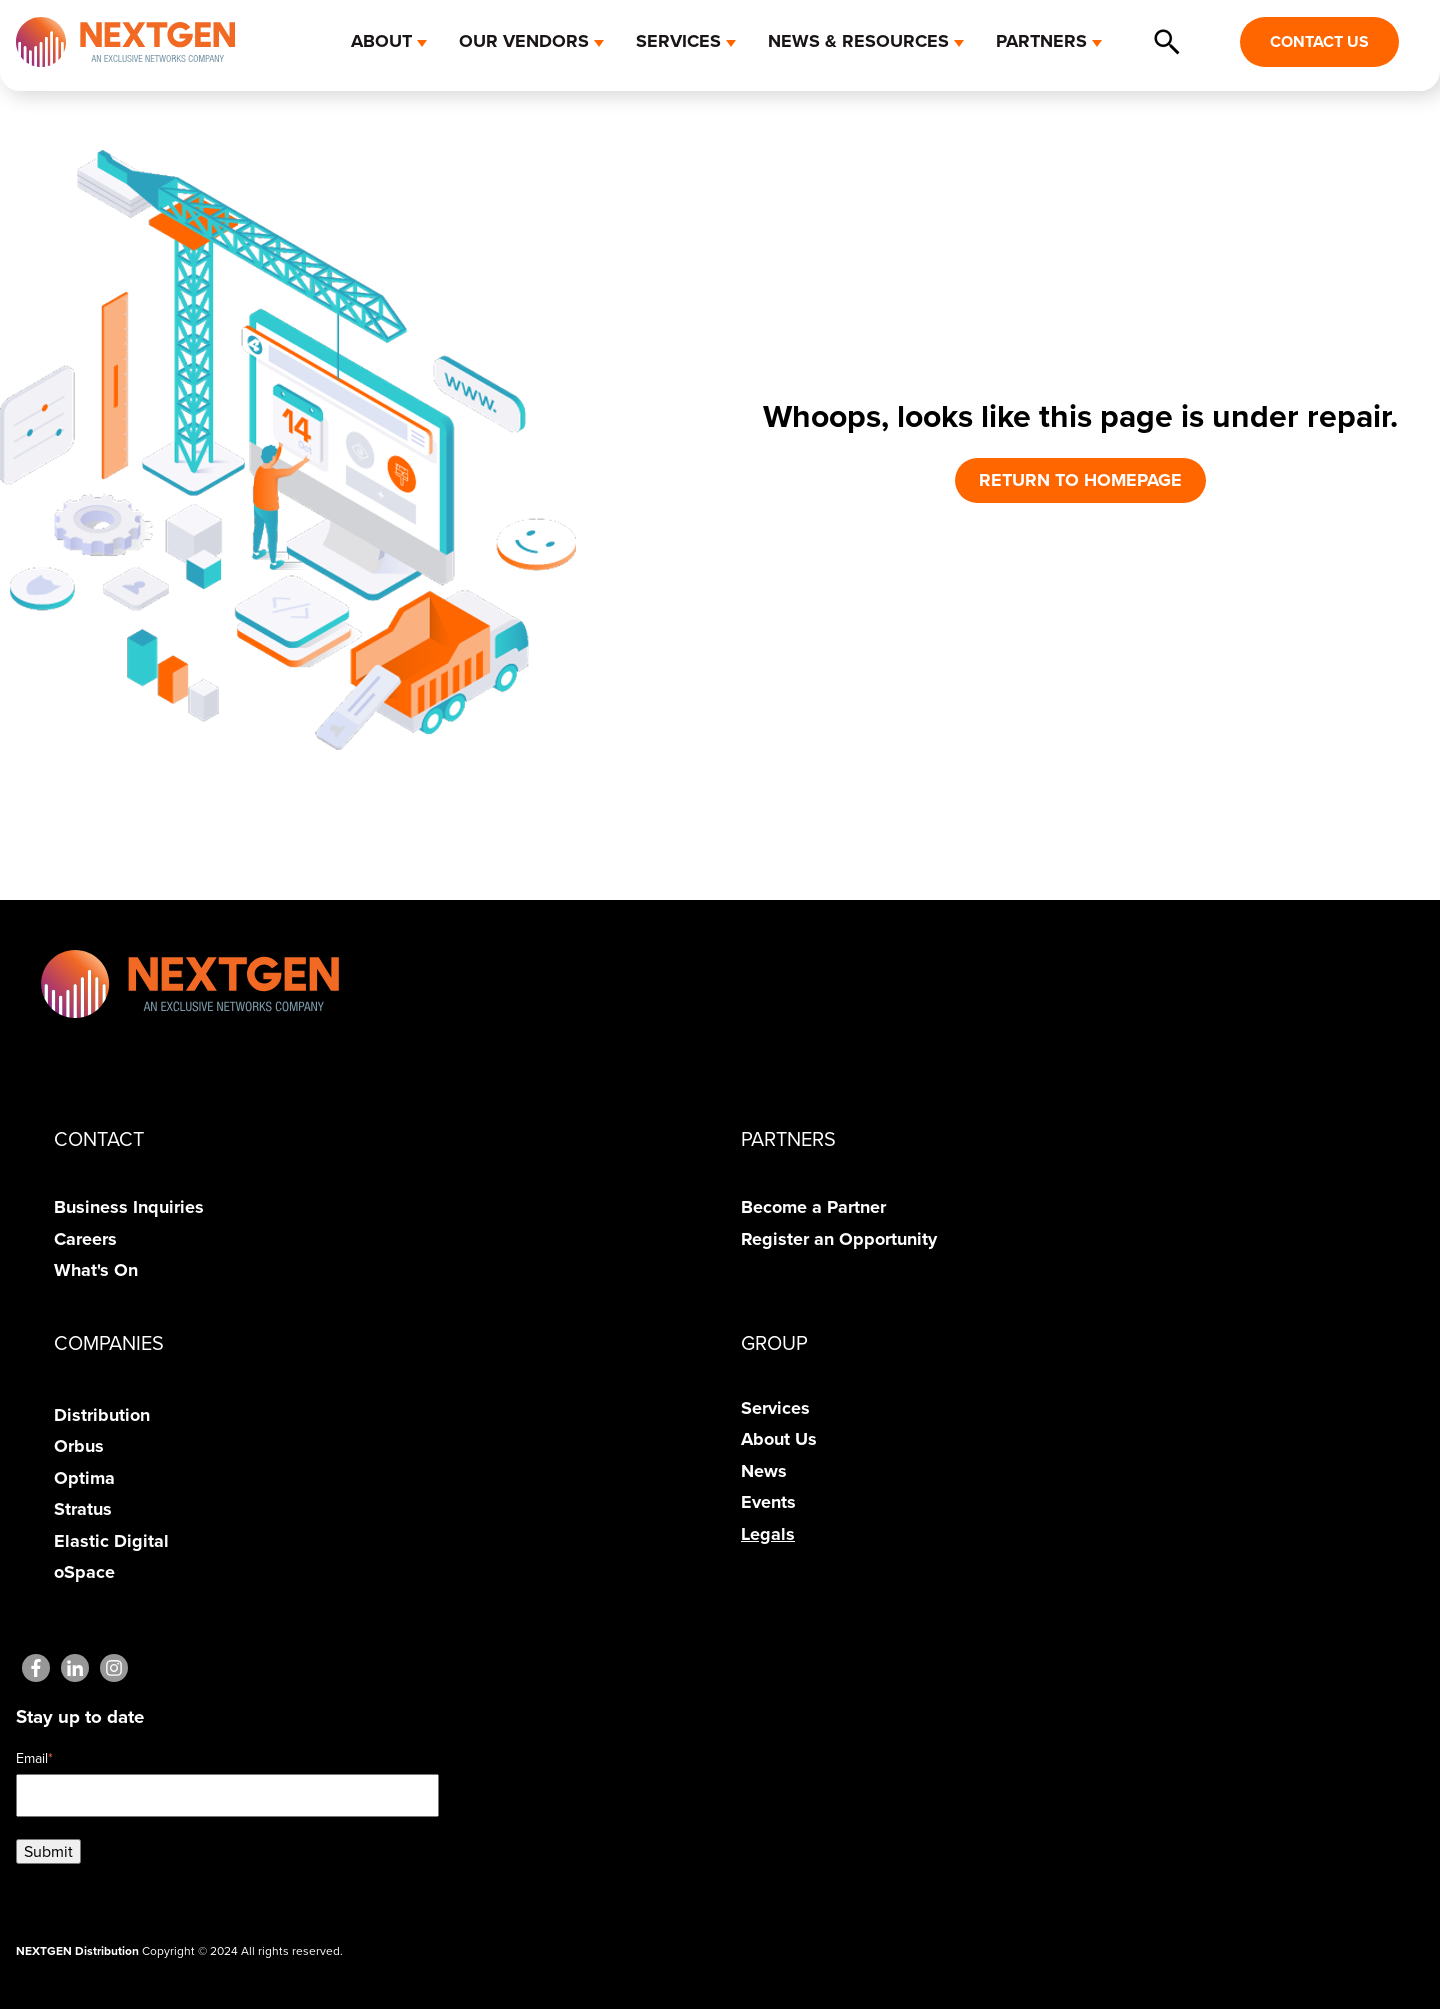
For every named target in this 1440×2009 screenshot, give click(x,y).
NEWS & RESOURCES (858, 41)
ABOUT (381, 41)
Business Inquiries (129, 1207)
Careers (85, 1239)
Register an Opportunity (839, 1239)
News (764, 1471)
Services (775, 1408)
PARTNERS (1041, 41)
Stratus (83, 1509)
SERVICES (678, 41)
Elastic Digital (111, 1541)
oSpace (84, 1572)
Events (768, 1502)
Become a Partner (813, 1207)
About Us (779, 1439)
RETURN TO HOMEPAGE (1080, 480)
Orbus (79, 1446)
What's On (96, 1270)
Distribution (102, 1415)
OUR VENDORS (524, 41)
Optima (84, 1478)
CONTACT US (1319, 41)
